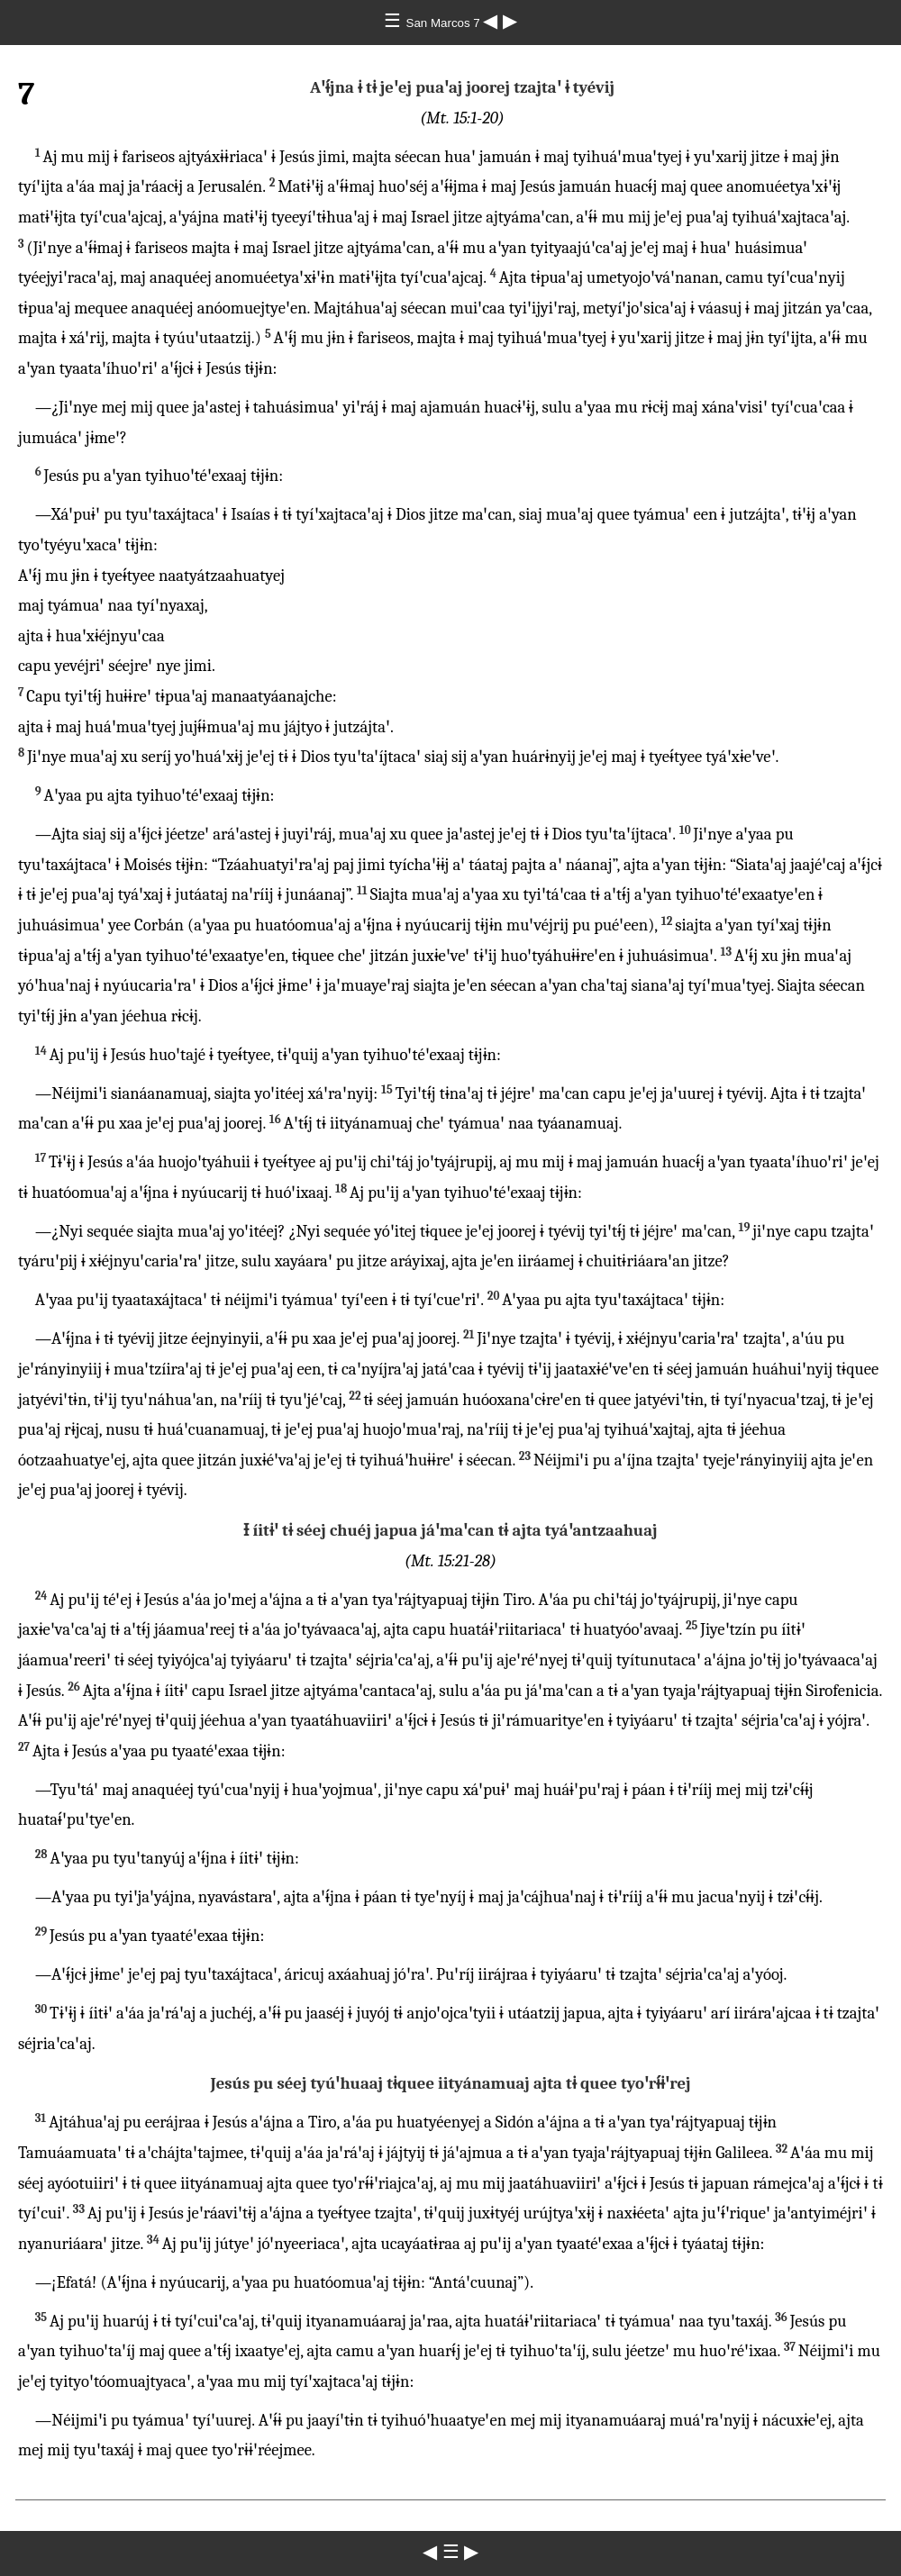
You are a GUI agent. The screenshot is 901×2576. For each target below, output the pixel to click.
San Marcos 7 (445, 23)
